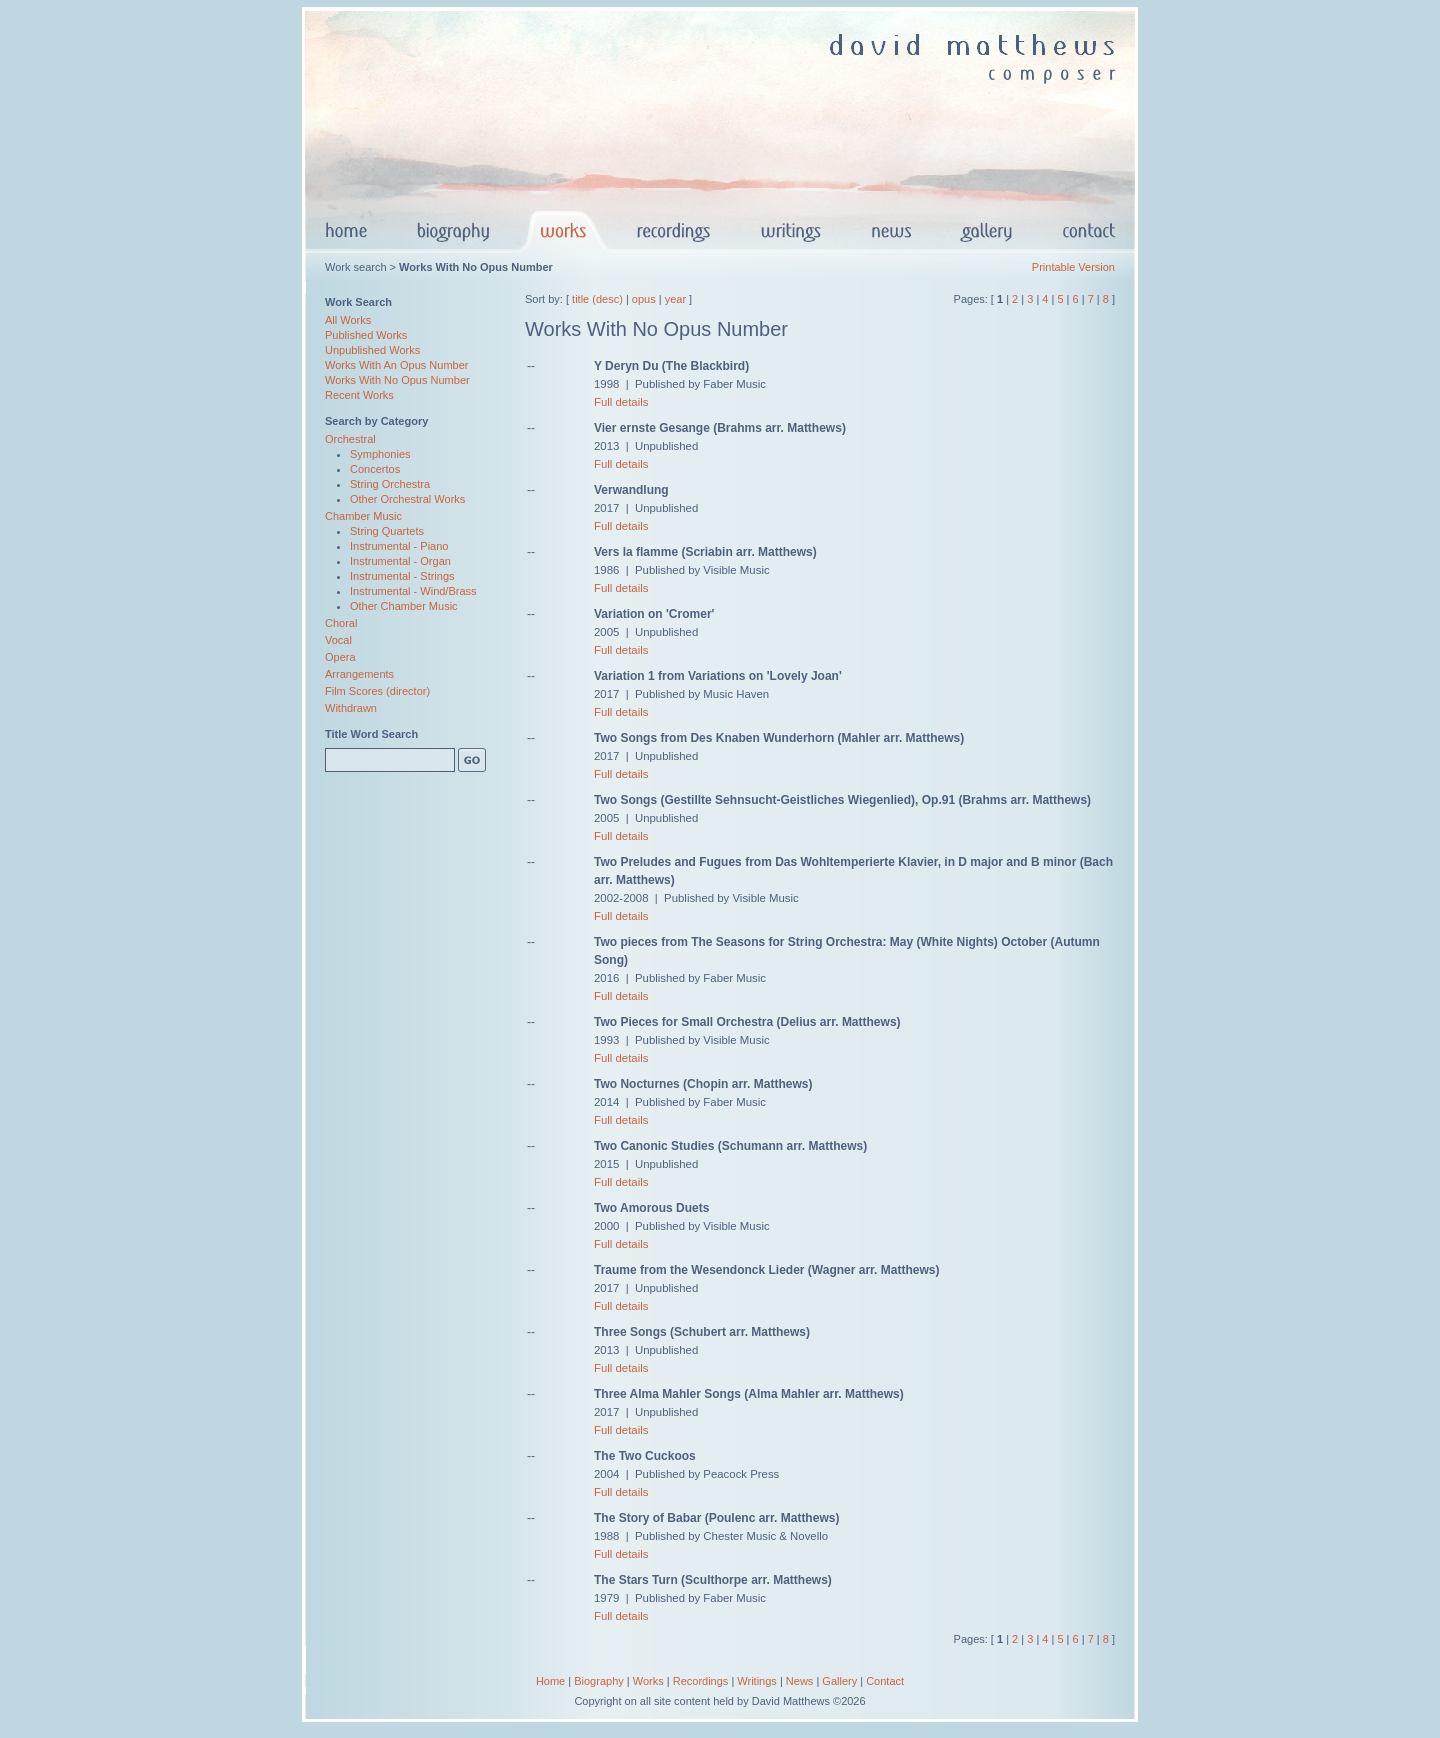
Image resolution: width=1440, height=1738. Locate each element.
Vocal (338, 640)
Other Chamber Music (404, 606)
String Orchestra (390, 484)
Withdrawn (351, 708)
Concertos (375, 469)
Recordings (701, 1681)
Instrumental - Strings (402, 576)
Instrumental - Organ (400, 561)
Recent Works (359, 395)
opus (644, 299)
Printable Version (1073, 267)
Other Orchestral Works (407, 499)
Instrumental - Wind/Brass (413, 591)
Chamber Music (363, 516)
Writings (757, 1681)
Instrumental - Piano (399, 546)
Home (550, 1681)
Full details (621, 402)
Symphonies (380, 454)
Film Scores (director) (377, 691)
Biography (599, 1681)
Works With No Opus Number (397, 380)
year (675, 299)
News (800, 1681)
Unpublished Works (372, 350)
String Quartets (387, 531)
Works (648, 1681)
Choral (341, 623)
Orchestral (350, 439)
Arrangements (359, 674)
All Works (348, 320)
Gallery (839, 1681)
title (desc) (597, 299)
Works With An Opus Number (396, 365)
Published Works (366, 335)
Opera (340, 657)
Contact (885, 1681)
